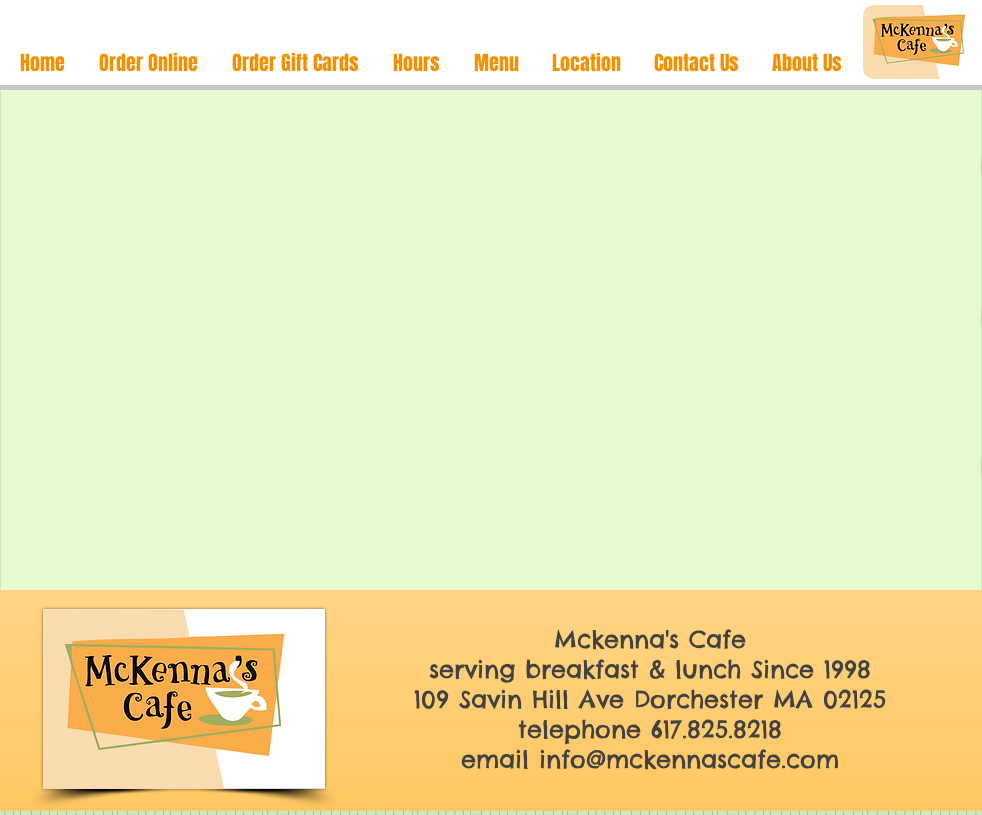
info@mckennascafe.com (689, 759)
